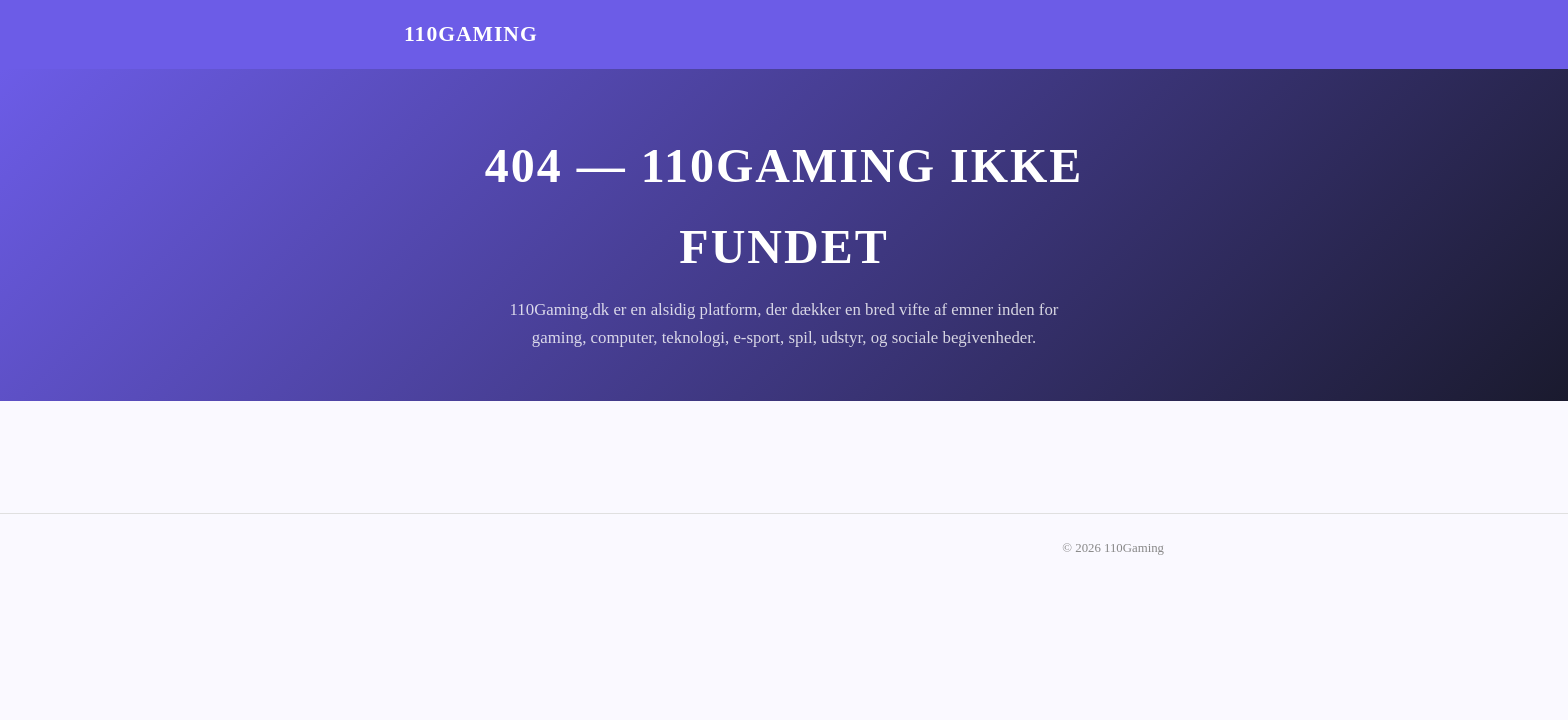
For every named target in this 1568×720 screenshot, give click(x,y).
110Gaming (471, 34)
